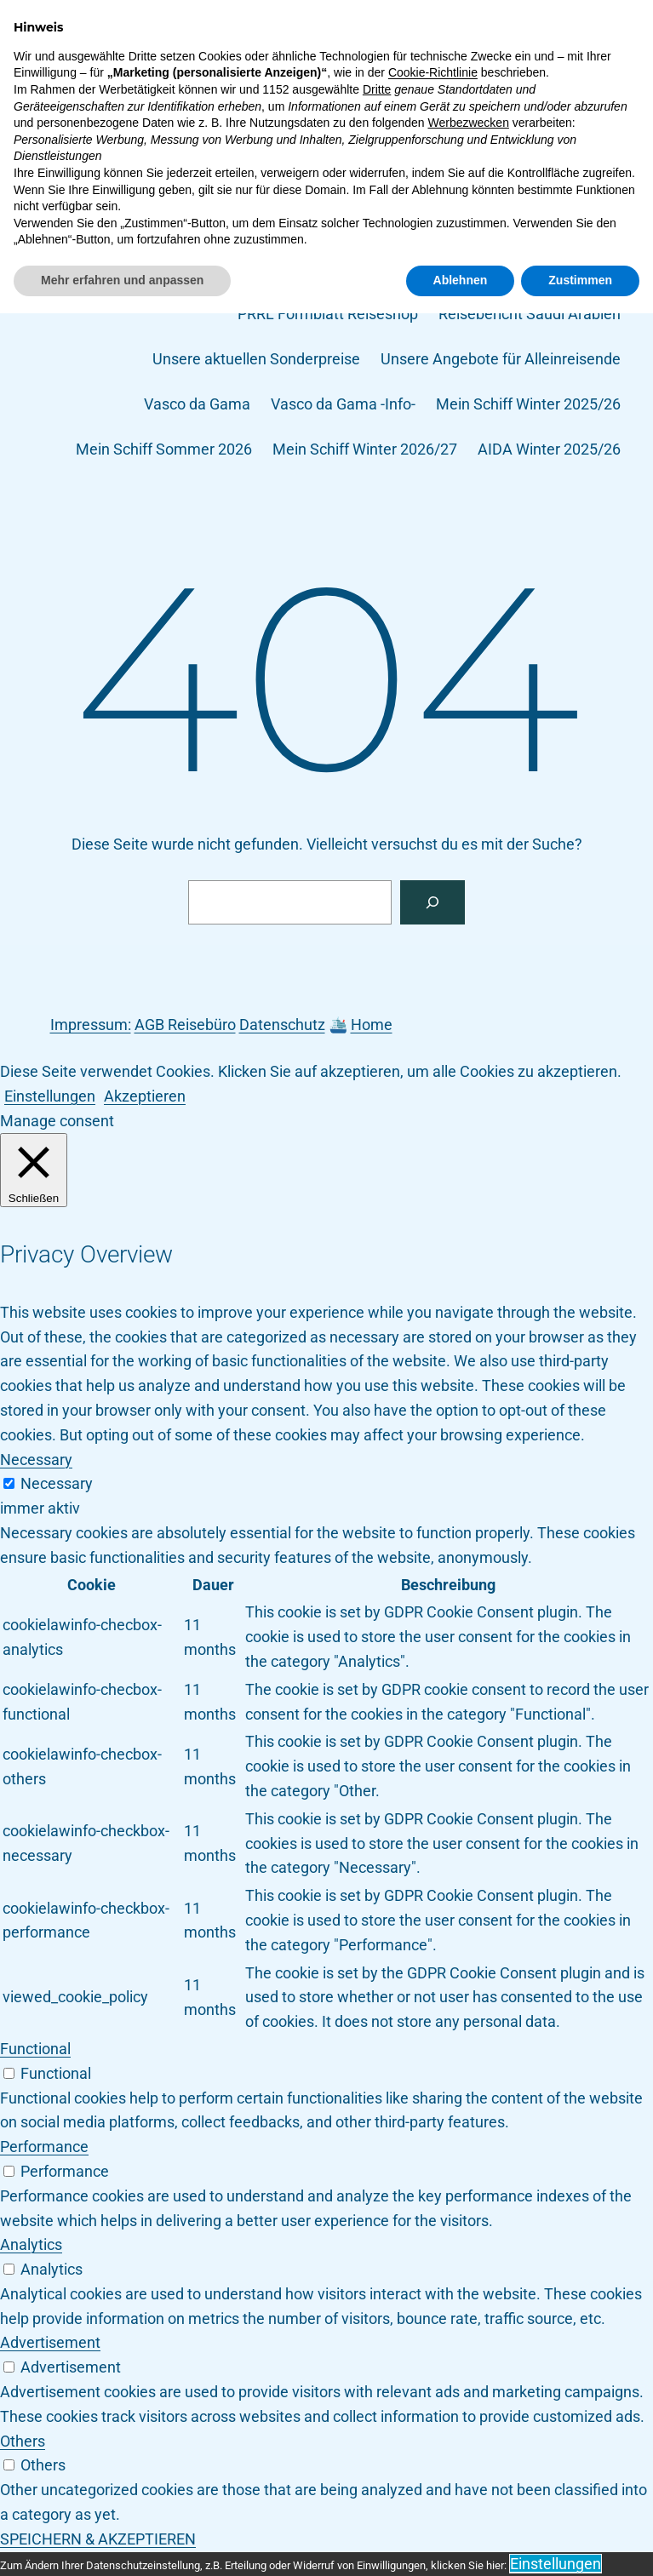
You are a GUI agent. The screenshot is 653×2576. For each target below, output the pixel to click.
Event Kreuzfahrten (555, 89)
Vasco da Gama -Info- (343, 404)
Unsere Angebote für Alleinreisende (501, 359)
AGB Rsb (218, 89)
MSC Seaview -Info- (554, 224)
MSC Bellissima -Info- (384, 179)
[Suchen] (432, 902)
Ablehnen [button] (460, 2543)
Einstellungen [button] (49, 1096)
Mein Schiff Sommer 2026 (164, 449)
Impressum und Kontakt (118, 134)
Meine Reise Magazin (548, 134)
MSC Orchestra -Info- (247, 224)
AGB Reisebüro (185, 1024)
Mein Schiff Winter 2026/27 (364, 449)
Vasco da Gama (197, 404)
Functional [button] (35, 2049)
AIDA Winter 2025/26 (549, 449)
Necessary (56, 1483)
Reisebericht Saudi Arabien (529, 314)
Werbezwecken (467, 2386)
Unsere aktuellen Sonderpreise (256, 359)
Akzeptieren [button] (145, 1096)
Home (371, 1024)
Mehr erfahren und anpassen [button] (122, 2543)
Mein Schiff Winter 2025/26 (528, 404)
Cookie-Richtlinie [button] (433, 2336)
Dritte (377, 2352)
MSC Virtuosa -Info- (416, 269)
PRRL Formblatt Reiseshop (328, 314)
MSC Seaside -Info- (402, 224)
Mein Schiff (416, 134)
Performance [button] (44, 2146)
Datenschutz (311, 89)
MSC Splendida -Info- (259, 269)
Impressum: (90, 1024)
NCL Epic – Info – (561, 269)
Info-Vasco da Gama (289, 134)
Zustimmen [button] (580, 2543)
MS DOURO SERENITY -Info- (198, 179)
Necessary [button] (36, 1459)
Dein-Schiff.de (78, 44)
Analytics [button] (31, 2244)
